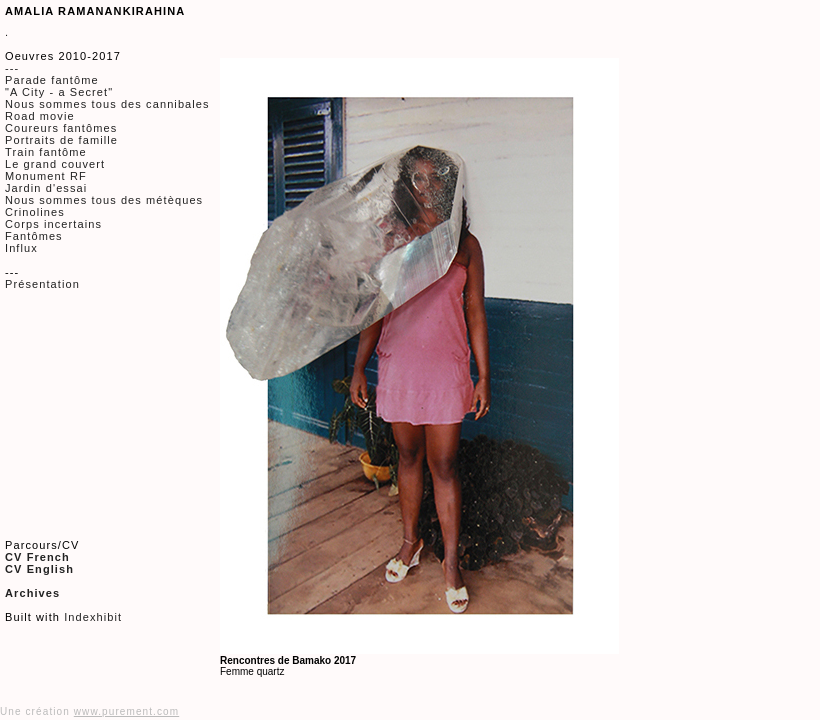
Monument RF (46, 176)
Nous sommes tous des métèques (104, 200)
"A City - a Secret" (59, 92)
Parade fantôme (52, 80)
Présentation (42, 284)
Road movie (40, 116)
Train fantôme (46, 152)
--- (12, 68)
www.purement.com (126, 711)
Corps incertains (53, 224)
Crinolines (35, 212)
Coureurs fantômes (61, 128)
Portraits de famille (61, 140)
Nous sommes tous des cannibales (107, 104)
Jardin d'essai (46, 188)
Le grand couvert (55, 164)
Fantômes (34, 236)
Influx (21, 248)
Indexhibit (93, 617)
